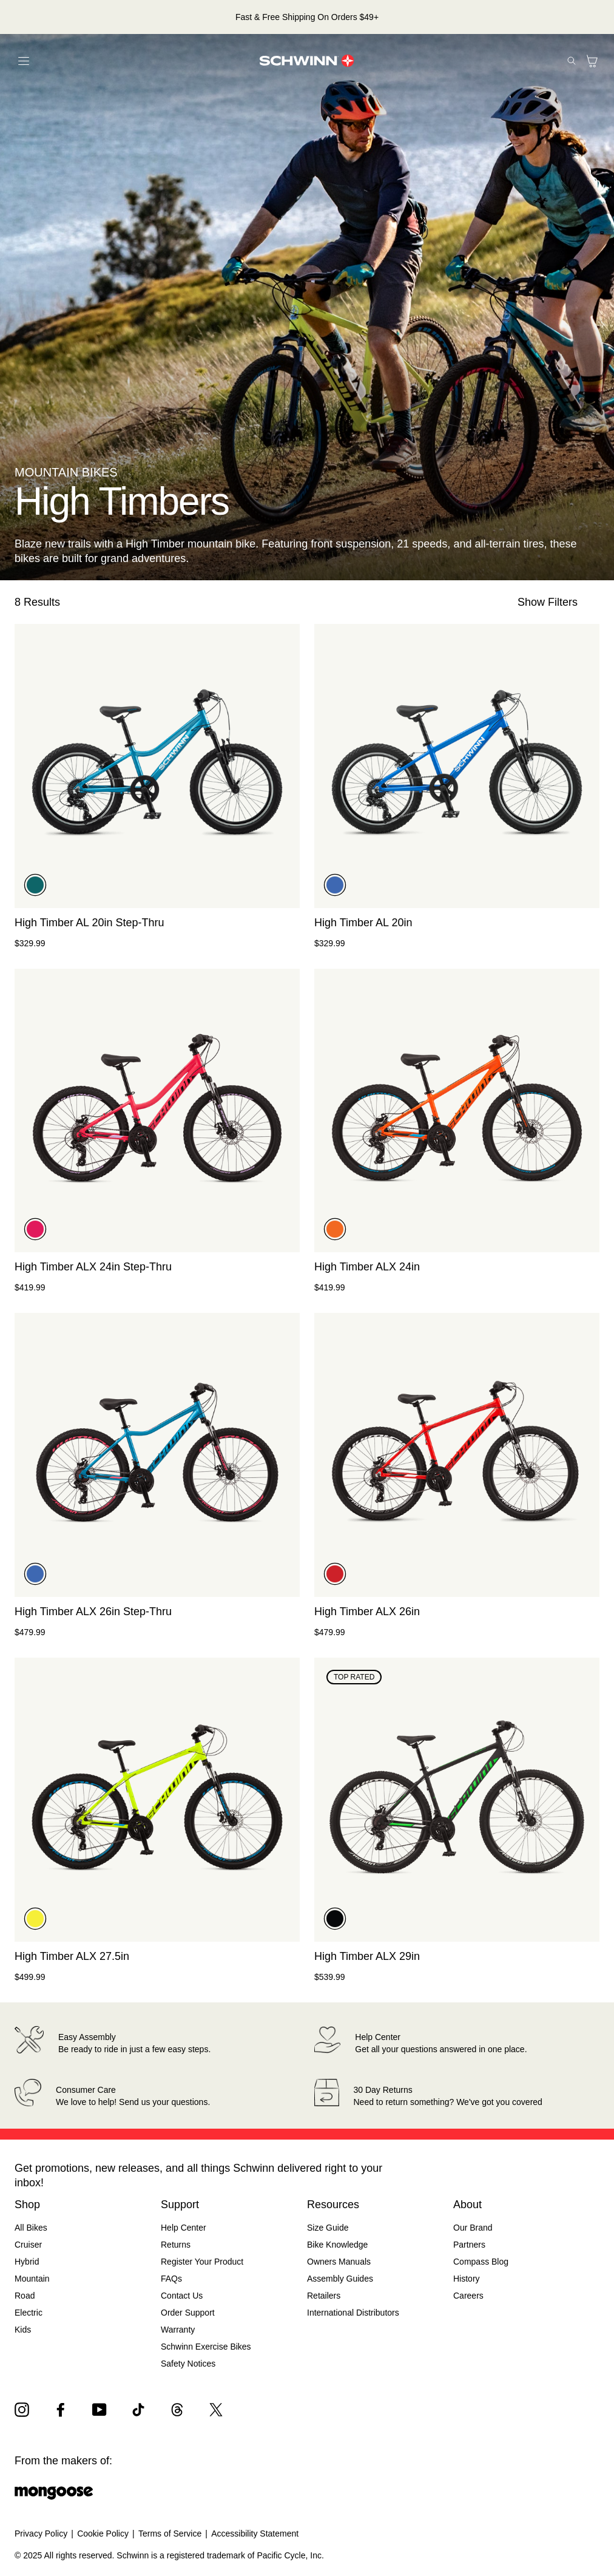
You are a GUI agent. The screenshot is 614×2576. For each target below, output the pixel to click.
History (466, 2278)
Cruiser (28, 2244)
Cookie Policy (103, 2533)
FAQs (171, 2278)
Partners (469, 2244)
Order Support (188, 2312)
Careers (468, 2295)
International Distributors (353, 2312)
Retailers (323, 2295)
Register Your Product (202, 2261)
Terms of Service (169, 2533)
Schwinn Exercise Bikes (206, 2346)
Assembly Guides (340, 2278)
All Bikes (31, 2227)
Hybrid (27, 2261)
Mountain (32, 2278)
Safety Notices (188, 2363)
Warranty (178, 2329)
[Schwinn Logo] (307, 60)
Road (25, 2295)
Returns (176, 2244)
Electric (28, 2312)
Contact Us (182, 2295)
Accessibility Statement (255, 2533)
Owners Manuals (339, 2261)
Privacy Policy (41, 2533)
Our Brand (473, 2227)
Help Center (183, 2227)
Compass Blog (480, 2261)
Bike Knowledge (337, 2244)
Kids (23, 2329)
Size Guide (327, 2227)
